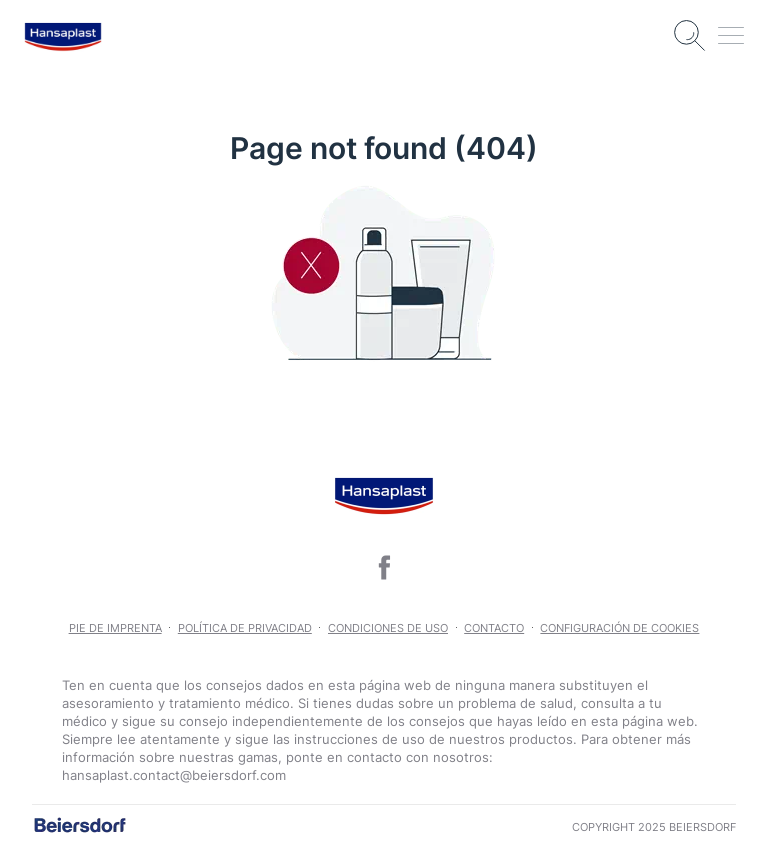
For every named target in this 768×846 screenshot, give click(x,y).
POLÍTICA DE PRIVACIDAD (245, 628)
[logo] (63, 36)
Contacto (494, 628)
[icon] (384, 568)
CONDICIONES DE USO (388, 628)
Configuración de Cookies (619, 628)
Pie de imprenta (115, 628)
